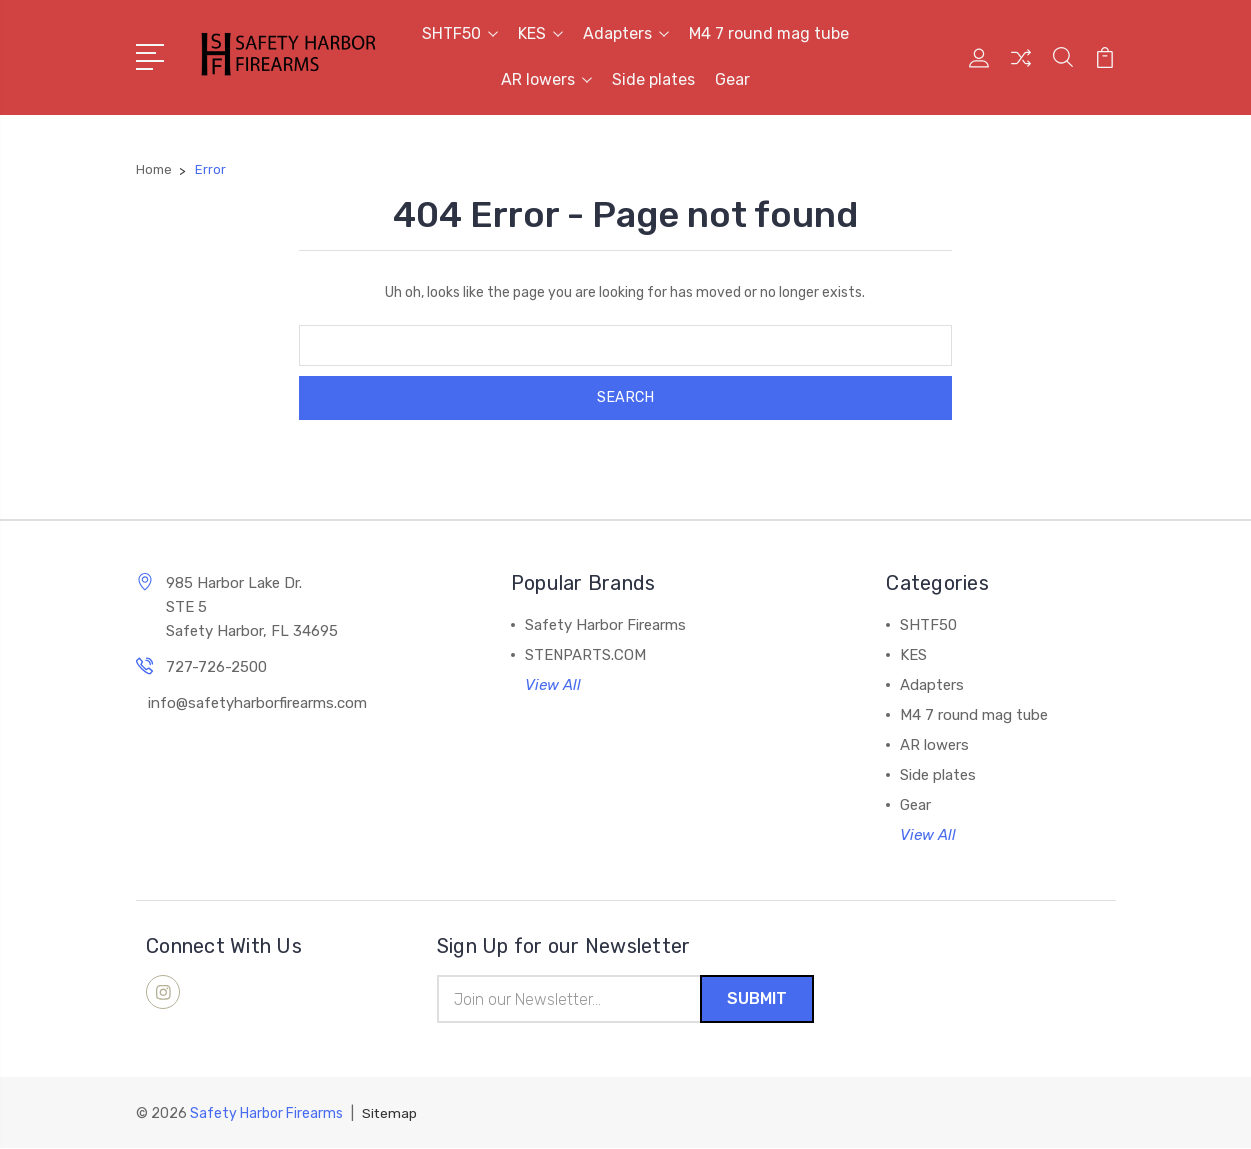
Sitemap (390, 1114)
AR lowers (546, 79)
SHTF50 (460, 33)
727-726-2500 (216, 667)
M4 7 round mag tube (769, 33)
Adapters (626, 33)
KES (540, 33)
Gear (732, 79)
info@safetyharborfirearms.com (257, 703)
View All (553, 685)
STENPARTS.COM (585, 655)
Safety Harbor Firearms (605, 625)
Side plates (653, 79)
